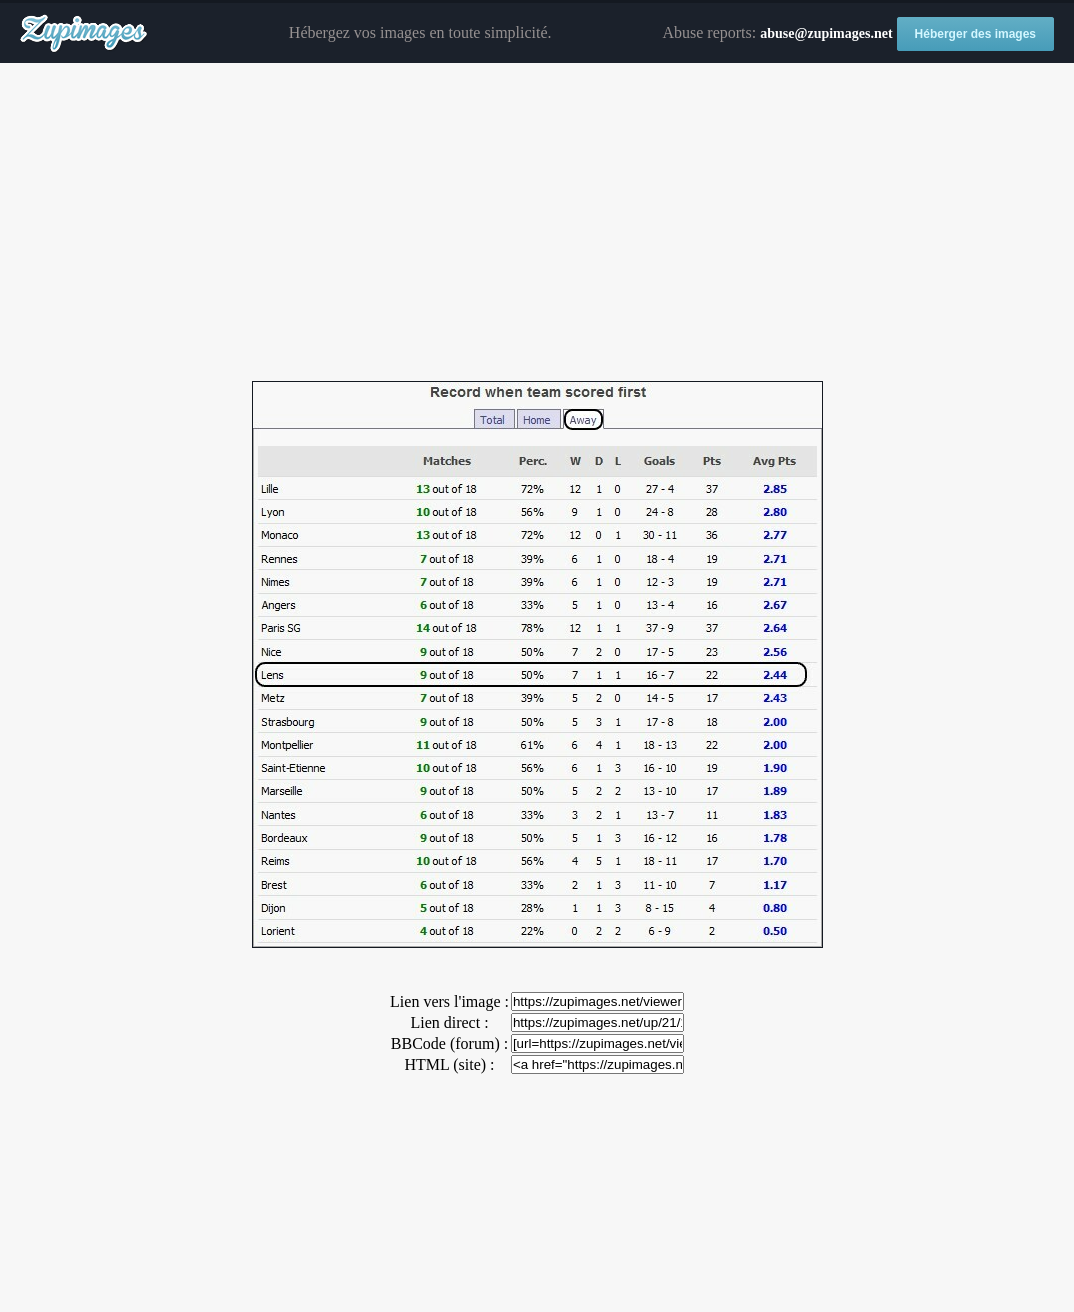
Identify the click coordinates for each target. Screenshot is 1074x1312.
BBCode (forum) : (449, 1043)
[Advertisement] (537, 223)
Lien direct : (449, 1022)
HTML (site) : (449, 1064)
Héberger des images (975, 34)
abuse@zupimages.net (826, 33)
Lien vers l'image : (449, 1001)
